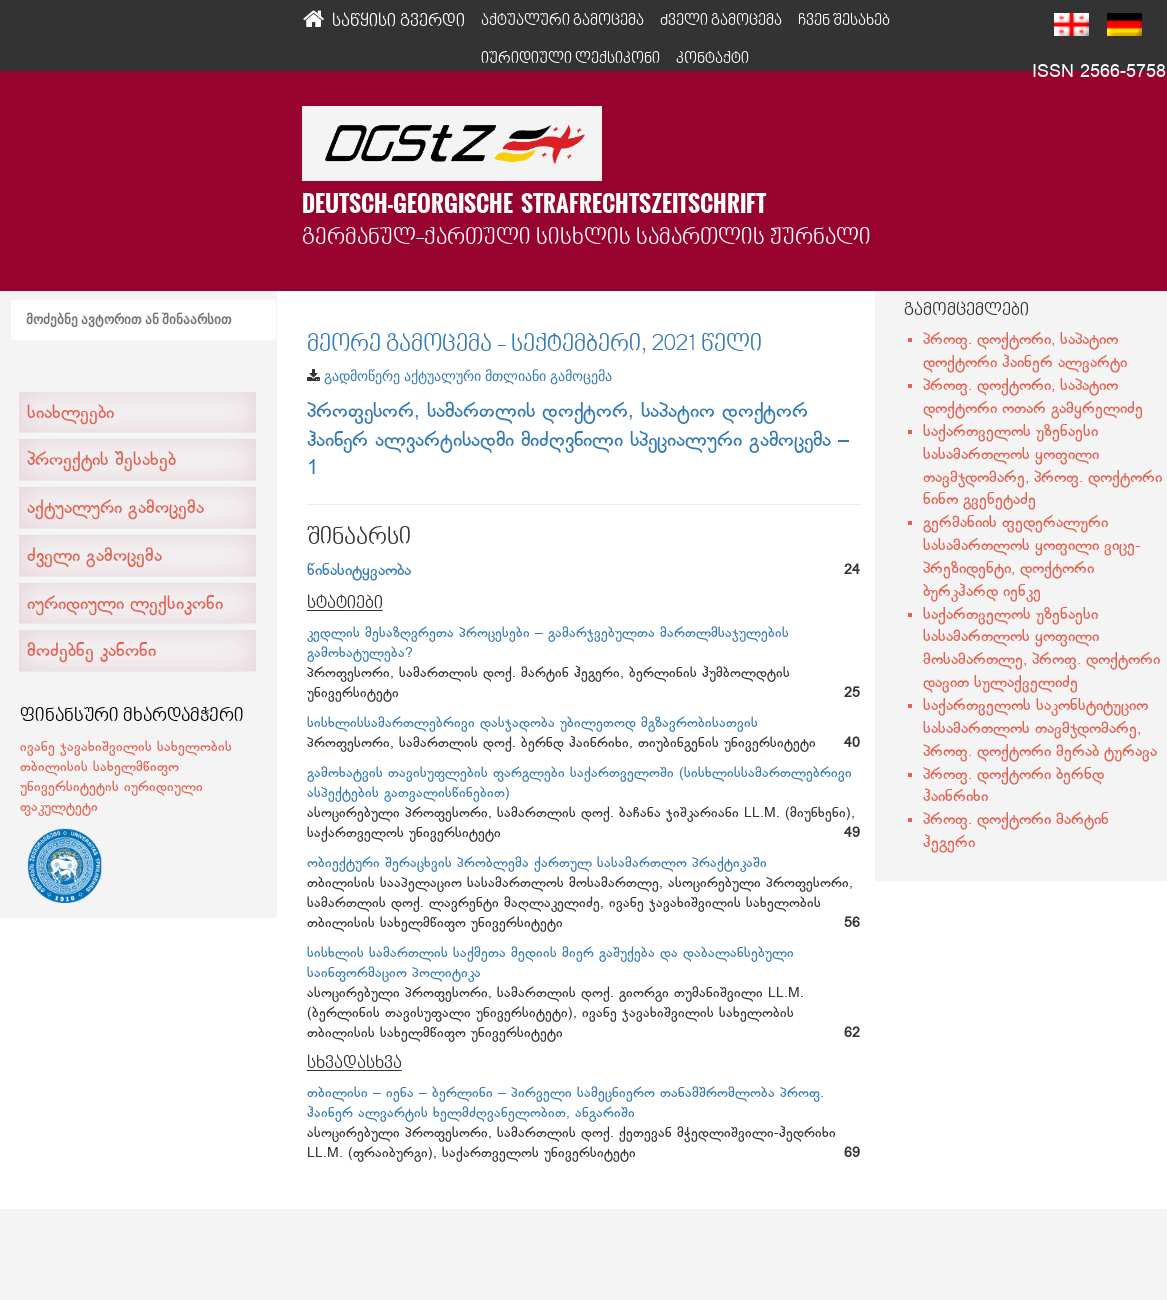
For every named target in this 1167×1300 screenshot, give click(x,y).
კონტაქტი (712, 59)
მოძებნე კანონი (91, 652)
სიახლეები (70, 414)
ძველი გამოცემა (94, 557)
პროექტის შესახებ (101, 461)
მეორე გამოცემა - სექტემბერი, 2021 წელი (534, 345)
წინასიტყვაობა (359, 571)
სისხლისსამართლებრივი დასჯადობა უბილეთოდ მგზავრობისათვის (532, 723)
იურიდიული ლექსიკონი (570, 59)
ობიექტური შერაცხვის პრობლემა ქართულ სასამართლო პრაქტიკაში (537, 863)
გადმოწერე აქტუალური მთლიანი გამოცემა (468, 376)
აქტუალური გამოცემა (115, 509)
